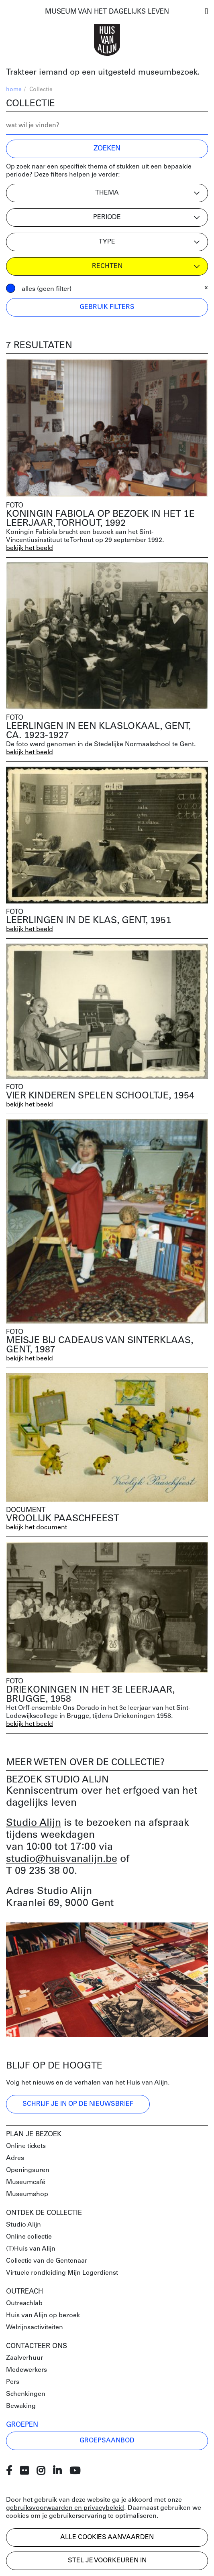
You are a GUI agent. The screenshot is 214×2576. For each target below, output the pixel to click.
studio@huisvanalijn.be (61, 1859)
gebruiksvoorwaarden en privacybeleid (65, 2508)
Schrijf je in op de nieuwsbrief (77, 2104)
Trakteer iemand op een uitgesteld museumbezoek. (103, 73)
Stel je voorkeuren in (107, 2561)
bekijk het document (36, 1527)
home (14, 90)
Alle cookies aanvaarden (107, 2537)
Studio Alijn (33, 1823)
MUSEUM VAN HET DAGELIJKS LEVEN (107, 11)
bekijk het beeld (29, 548)
